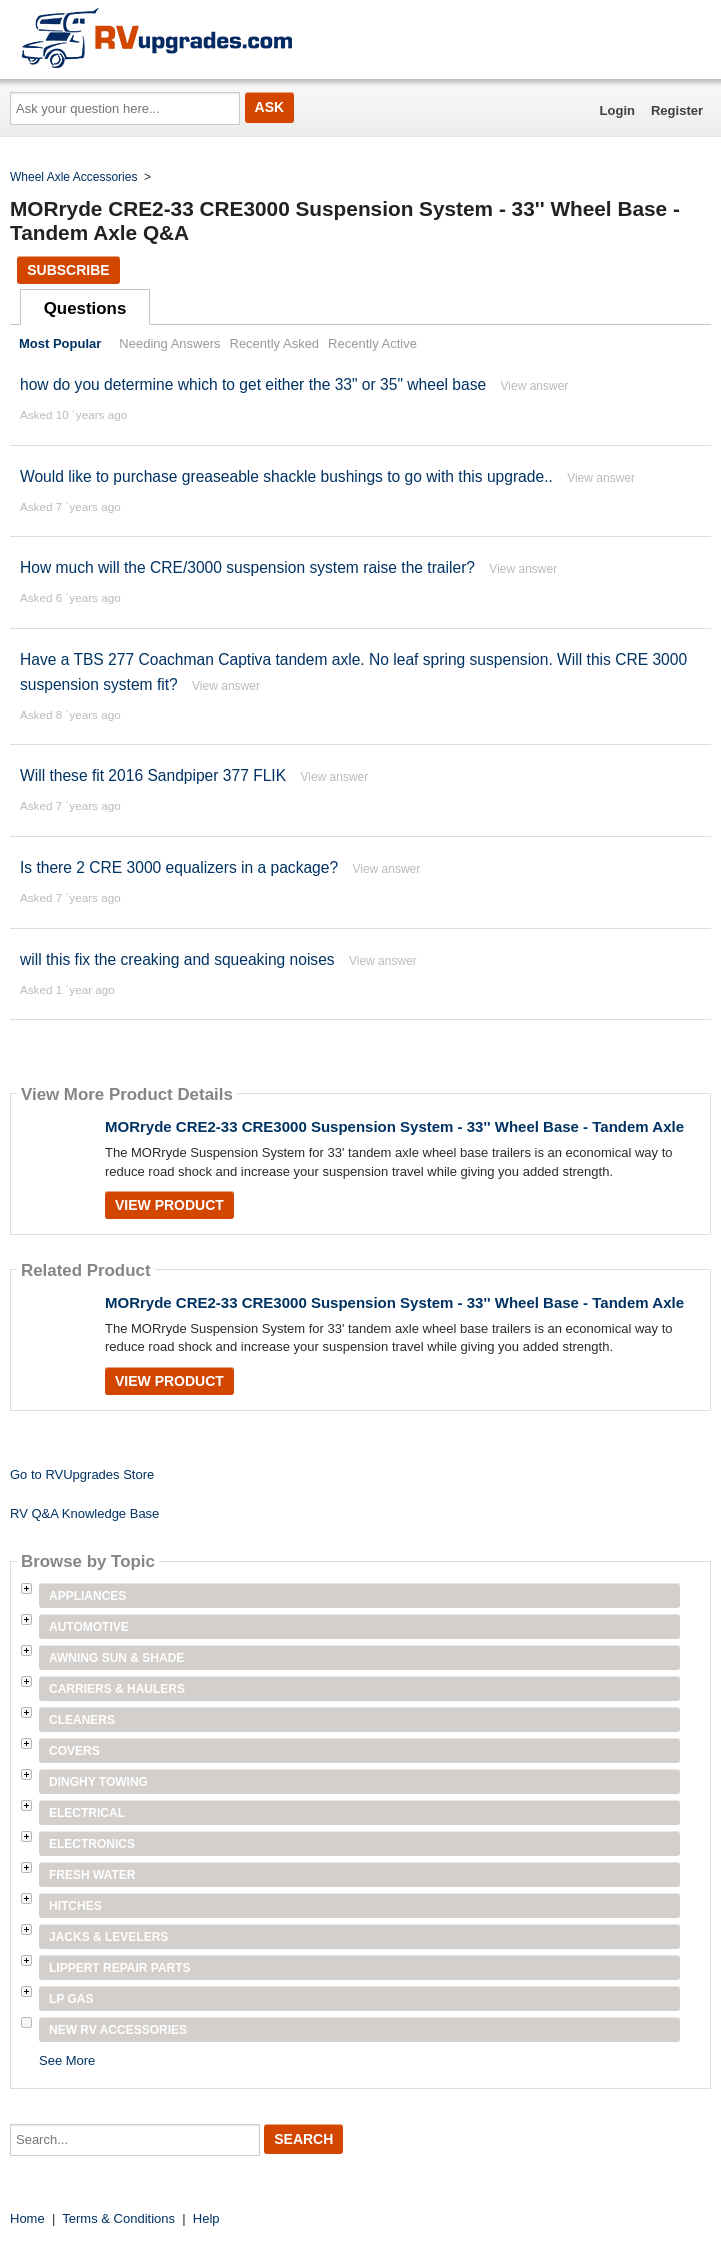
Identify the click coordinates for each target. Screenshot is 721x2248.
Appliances (87, 1596)
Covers (74, 1751)
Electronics (92, 1844)
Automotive (89, 1627)
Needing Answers (169, 343)
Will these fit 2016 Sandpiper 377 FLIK (153, 775)
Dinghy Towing (98, 1782)
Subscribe (68, 270)
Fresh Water (92, 1875)
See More (67, 2060)
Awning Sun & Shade (116, 1658)
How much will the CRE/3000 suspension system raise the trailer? (247, 567)
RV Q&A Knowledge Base (84, 1513)
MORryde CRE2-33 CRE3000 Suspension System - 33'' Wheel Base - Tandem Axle (394, 1126)
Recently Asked (275, 343)
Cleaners (82, 1720)
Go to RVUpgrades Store (82, 1474)
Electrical (87, 1813)
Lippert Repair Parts (120, 1968)
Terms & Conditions (118, 2218)
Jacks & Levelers (108, 1937)
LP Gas (71, 1999)
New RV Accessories (118, 2030)
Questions (85, 308)
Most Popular (60, 343)
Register (677, 110)
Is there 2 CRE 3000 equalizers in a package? (179, 867)
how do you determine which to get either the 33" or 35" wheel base (253, 384)
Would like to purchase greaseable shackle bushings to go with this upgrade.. (286, 476)
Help (206, 2218)
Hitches (75, 1906)
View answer (535, 386)
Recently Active (372, 343)
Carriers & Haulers (117, 1689)
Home (27, 2218)
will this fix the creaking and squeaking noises (177, 959)
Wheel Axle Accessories (73, 177)
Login (617, 110)
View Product (169, 1205)
